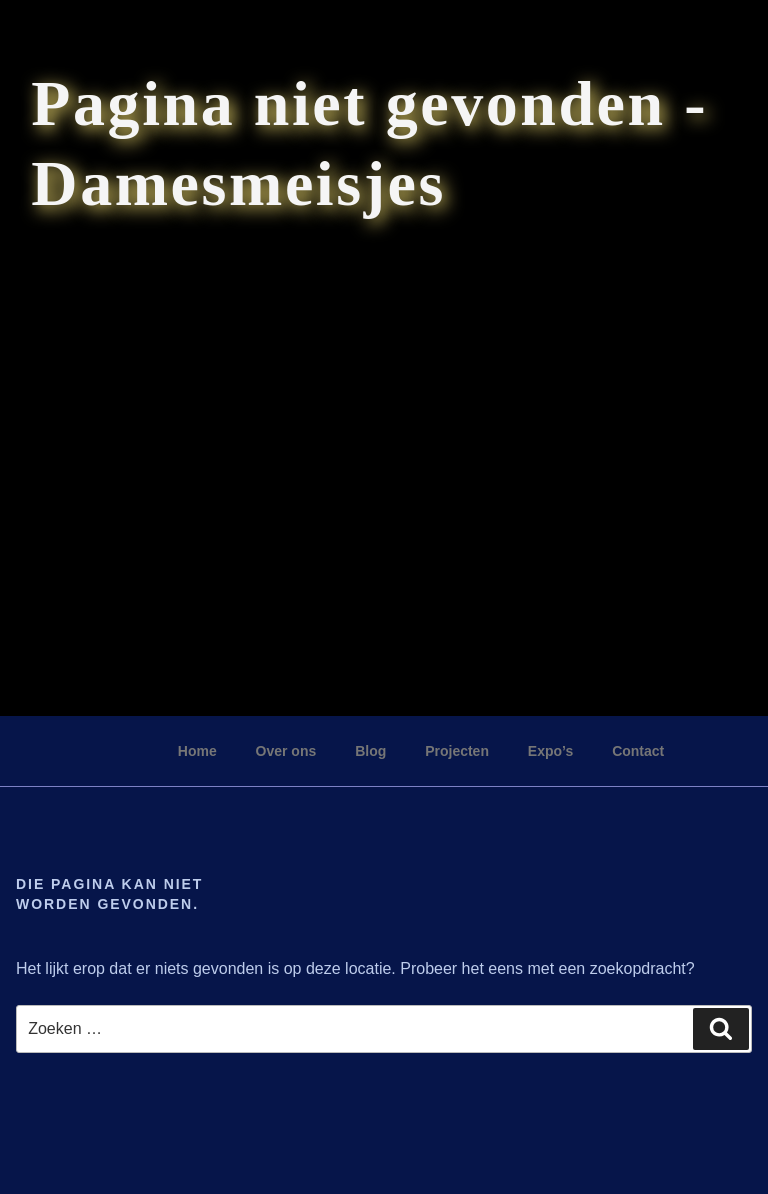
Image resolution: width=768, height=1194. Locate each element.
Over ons (286, 751)
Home (197, 751)
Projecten (457, 751)
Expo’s (550, 751)
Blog (370, 751)
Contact (638, 751)
